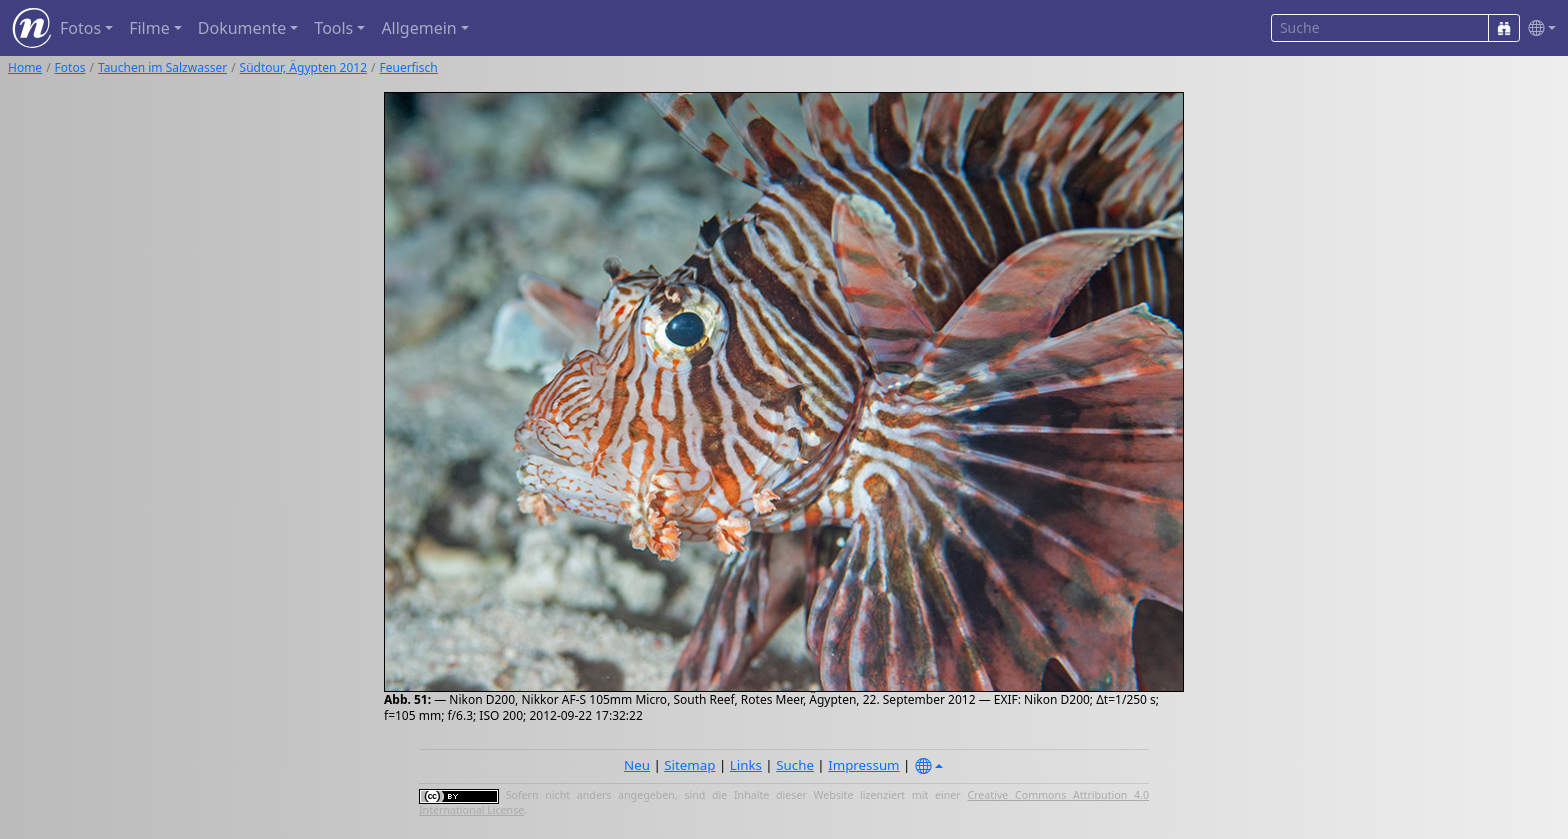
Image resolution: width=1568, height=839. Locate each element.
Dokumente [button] (242, 28)
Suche (795, 765)
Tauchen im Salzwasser (162, 67)
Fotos (70, 67)
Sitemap (689, 765)
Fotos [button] (80, 28)
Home (25, 67)
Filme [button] (149, 28)
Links (746, 765)
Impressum (863, 765)
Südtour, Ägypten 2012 (303, 67)
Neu (637, 765)
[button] (1538, 28)
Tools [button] (333, 28)
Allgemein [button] (418, 28)
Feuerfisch (408, 67)
